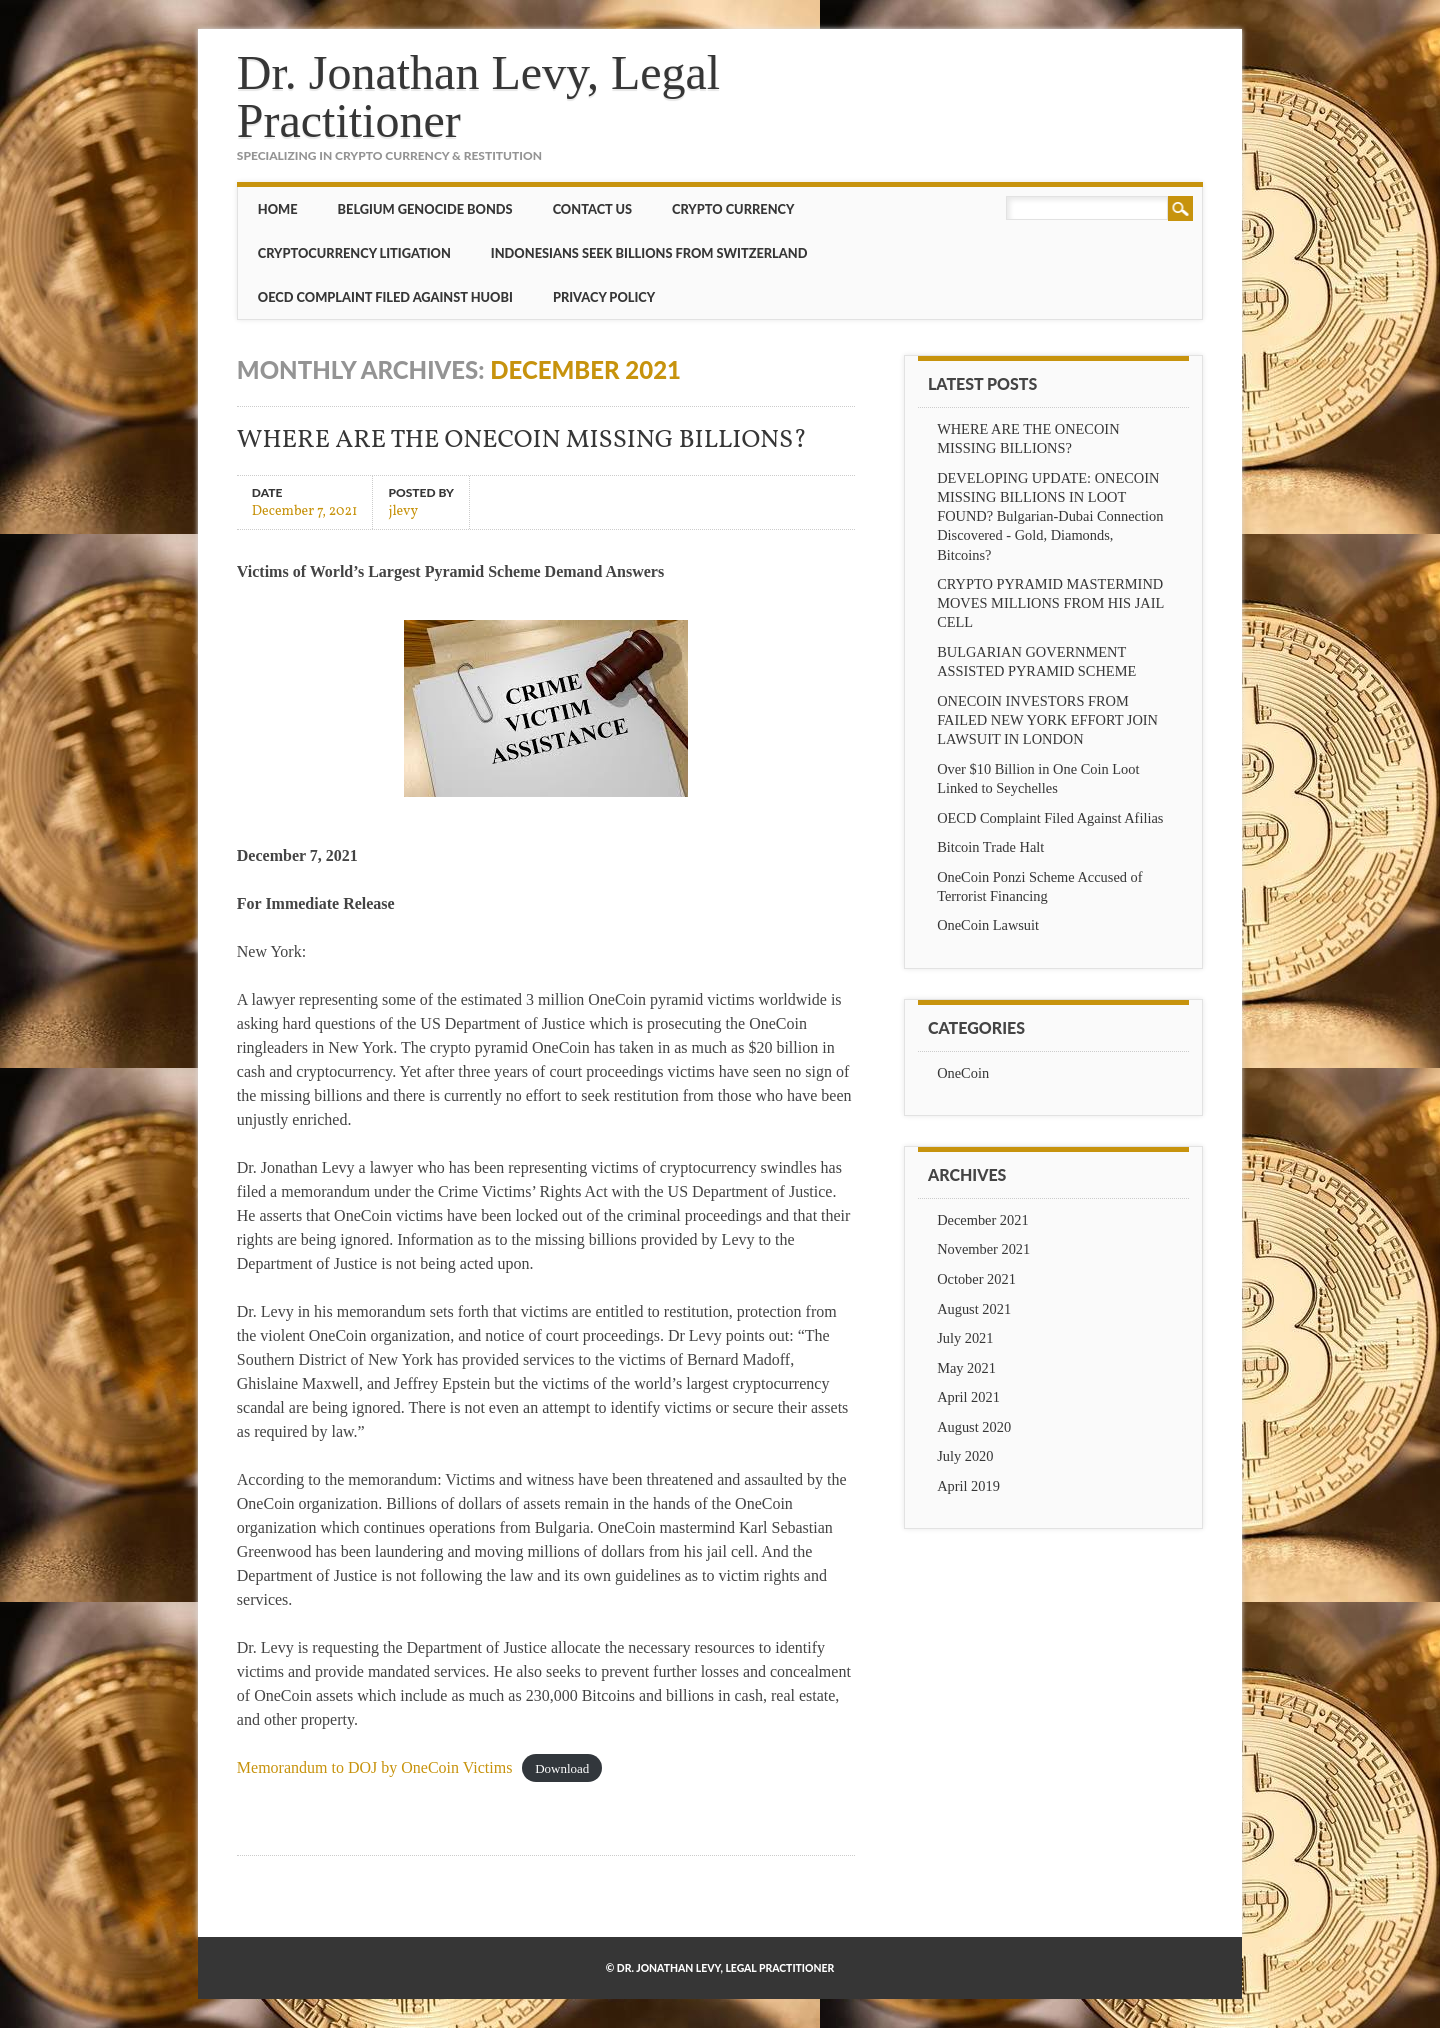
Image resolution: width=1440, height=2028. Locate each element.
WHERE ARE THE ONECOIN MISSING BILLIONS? (522, 440)
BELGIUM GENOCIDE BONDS (425, 209)
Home (278, 209)
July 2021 (965, 1338)
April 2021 (968, 1397)
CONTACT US (592, 209)
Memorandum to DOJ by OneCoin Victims (375, 1767)
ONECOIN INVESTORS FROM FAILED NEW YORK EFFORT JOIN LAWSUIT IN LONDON (1047, 720)
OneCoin (963, 1073)
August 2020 (974, 1427)
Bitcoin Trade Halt (990, 847)
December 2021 (983, 1220)
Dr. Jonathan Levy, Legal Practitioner (478, 96)
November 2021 (983, 1249)
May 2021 (966, 1368)
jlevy (403, 510)
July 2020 (965, 1456)
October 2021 (976, 1279)
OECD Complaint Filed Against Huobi (385, 297)
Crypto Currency (733, 209)
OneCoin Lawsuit (988, 925)
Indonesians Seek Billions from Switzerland (649, 253)
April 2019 (968, 1486)
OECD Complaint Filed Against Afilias (1050, 818)
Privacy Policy (604, 297)
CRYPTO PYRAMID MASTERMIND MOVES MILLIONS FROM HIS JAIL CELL (1050, 603)
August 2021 (974, 1309)
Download (562, 1768)
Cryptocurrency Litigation (354, 253)
